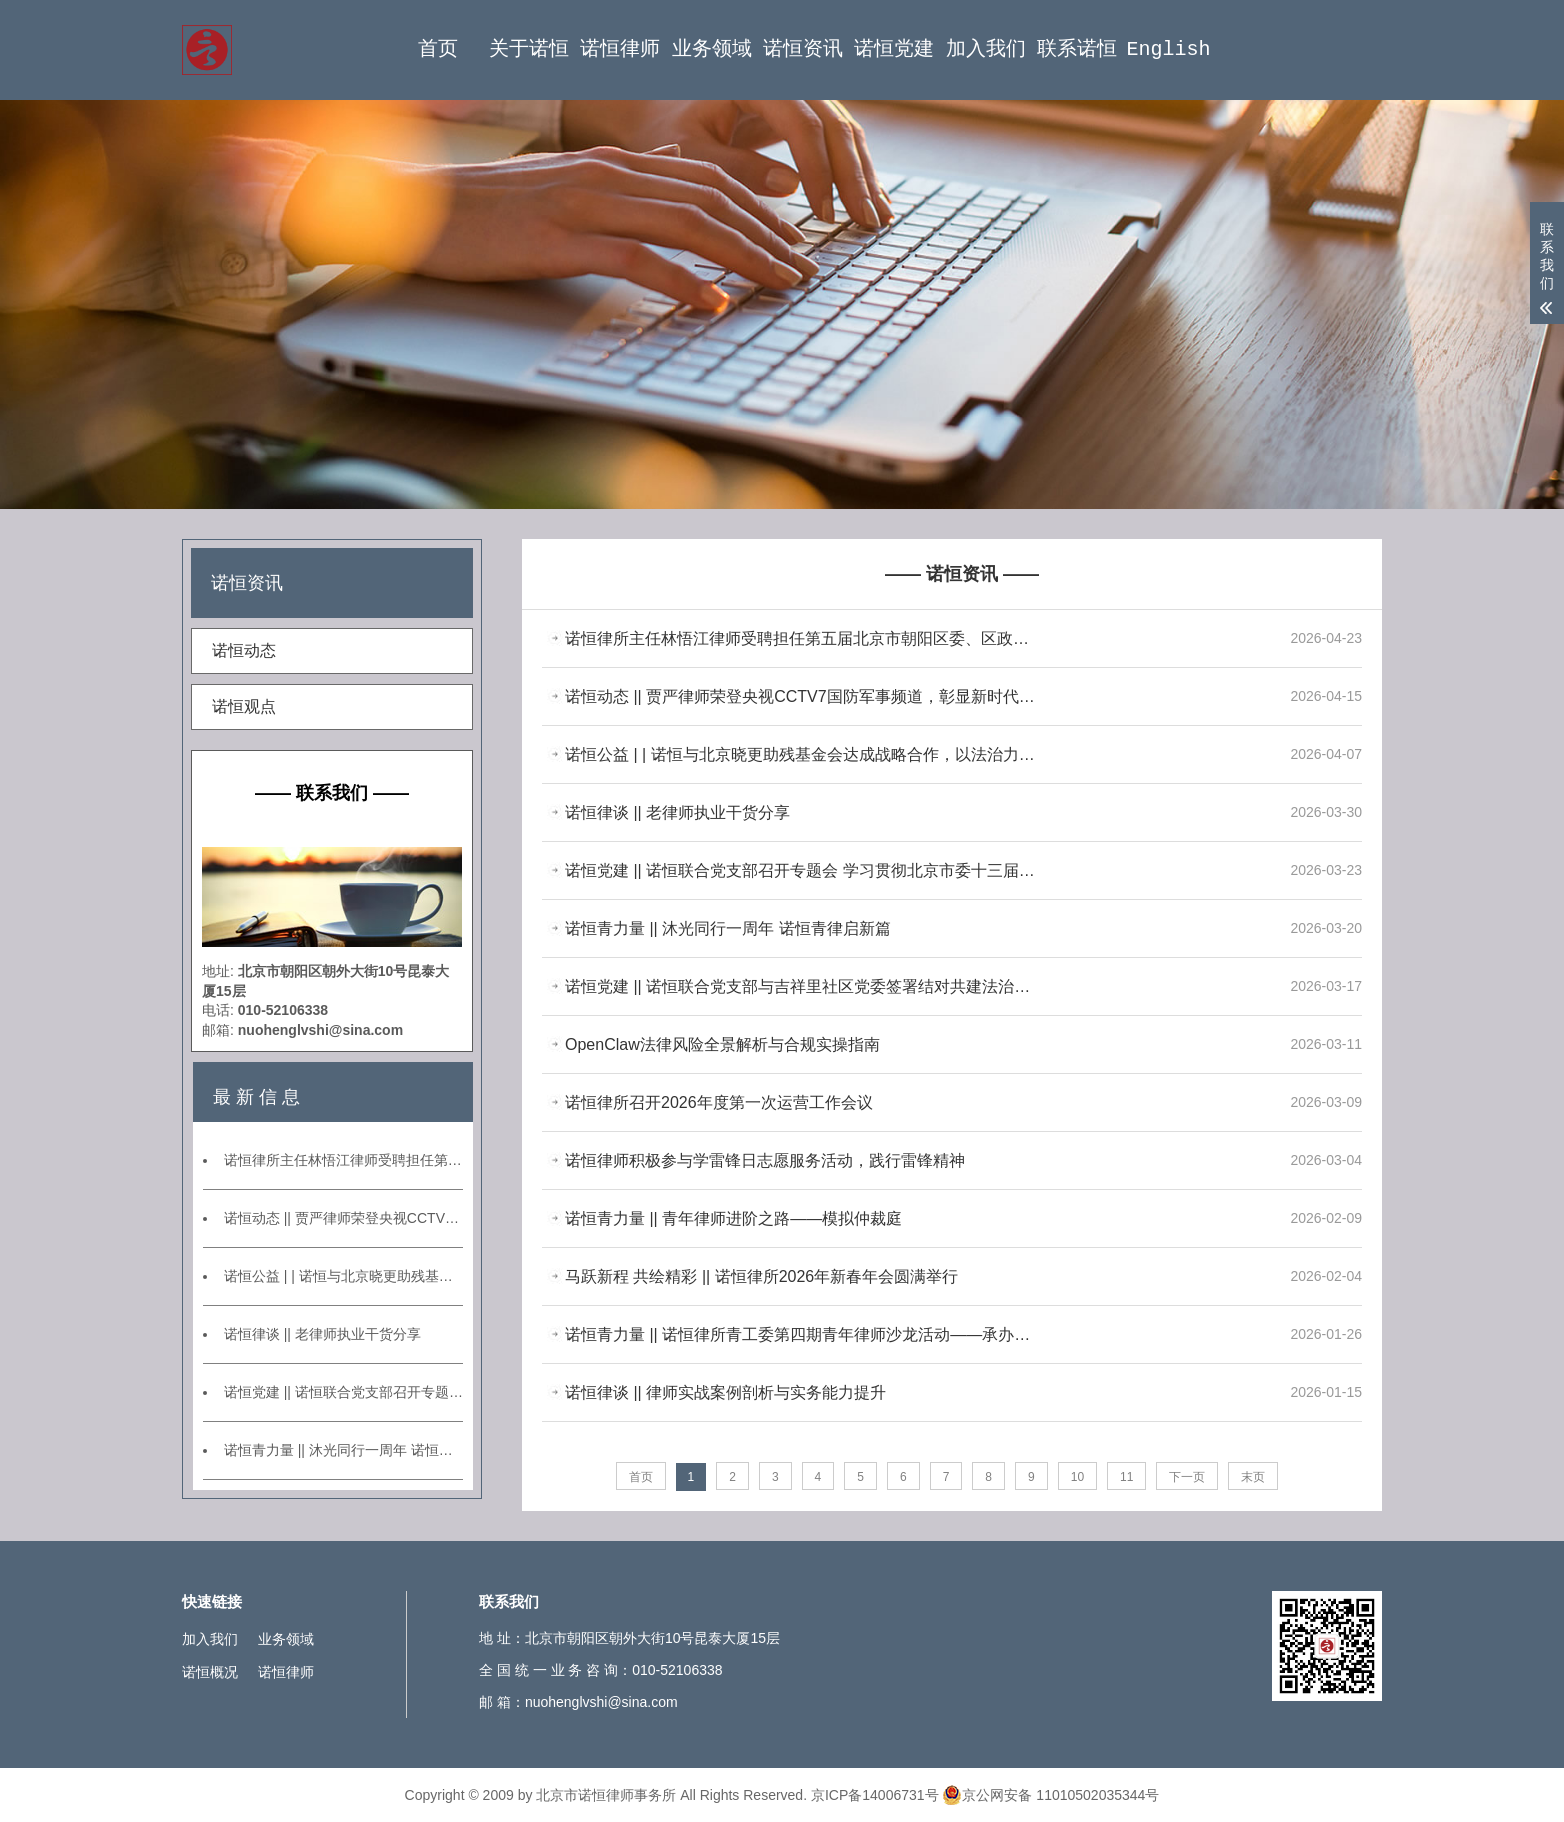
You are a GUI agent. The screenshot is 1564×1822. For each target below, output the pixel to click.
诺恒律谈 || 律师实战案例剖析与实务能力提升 (725, 1392)
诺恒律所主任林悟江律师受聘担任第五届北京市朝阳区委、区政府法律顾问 (343, 1160)
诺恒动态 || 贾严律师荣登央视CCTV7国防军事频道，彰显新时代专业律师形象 (343, 1218)
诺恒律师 (620, 49)
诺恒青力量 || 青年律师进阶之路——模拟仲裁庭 (733, 1218)
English (1168, 49)
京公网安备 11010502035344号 (1050, 1795)
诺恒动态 (244, 650)
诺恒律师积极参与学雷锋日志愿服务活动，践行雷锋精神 (765, 1160)
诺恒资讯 (803, 49)
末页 (1253, 1477)
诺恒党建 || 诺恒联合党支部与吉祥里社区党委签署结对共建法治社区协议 (802, 986)
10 (1077, 1477)
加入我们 (986, 49)
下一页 (1187, 1477)
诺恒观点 (244, 706)
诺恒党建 (894, 49)
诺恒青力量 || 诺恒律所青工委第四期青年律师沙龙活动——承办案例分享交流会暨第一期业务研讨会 (802, 1334)
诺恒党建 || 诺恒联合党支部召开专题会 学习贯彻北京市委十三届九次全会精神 (343, 1392)
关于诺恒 (529, 49)
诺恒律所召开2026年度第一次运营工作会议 (719, 1102)
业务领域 (712, 49)
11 (1126, 1477)
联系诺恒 (1077, 49)
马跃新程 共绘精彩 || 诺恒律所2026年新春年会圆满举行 (761, 1276)
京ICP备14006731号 (875, 1795)
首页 (438, 49)
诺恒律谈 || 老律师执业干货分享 (322, 1334)
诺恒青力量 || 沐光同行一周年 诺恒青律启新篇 (343, 1450)
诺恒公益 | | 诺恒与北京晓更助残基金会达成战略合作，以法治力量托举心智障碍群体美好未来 (343, 1276)
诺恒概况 (210, 1672)
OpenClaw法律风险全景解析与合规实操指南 (722, 1044)
